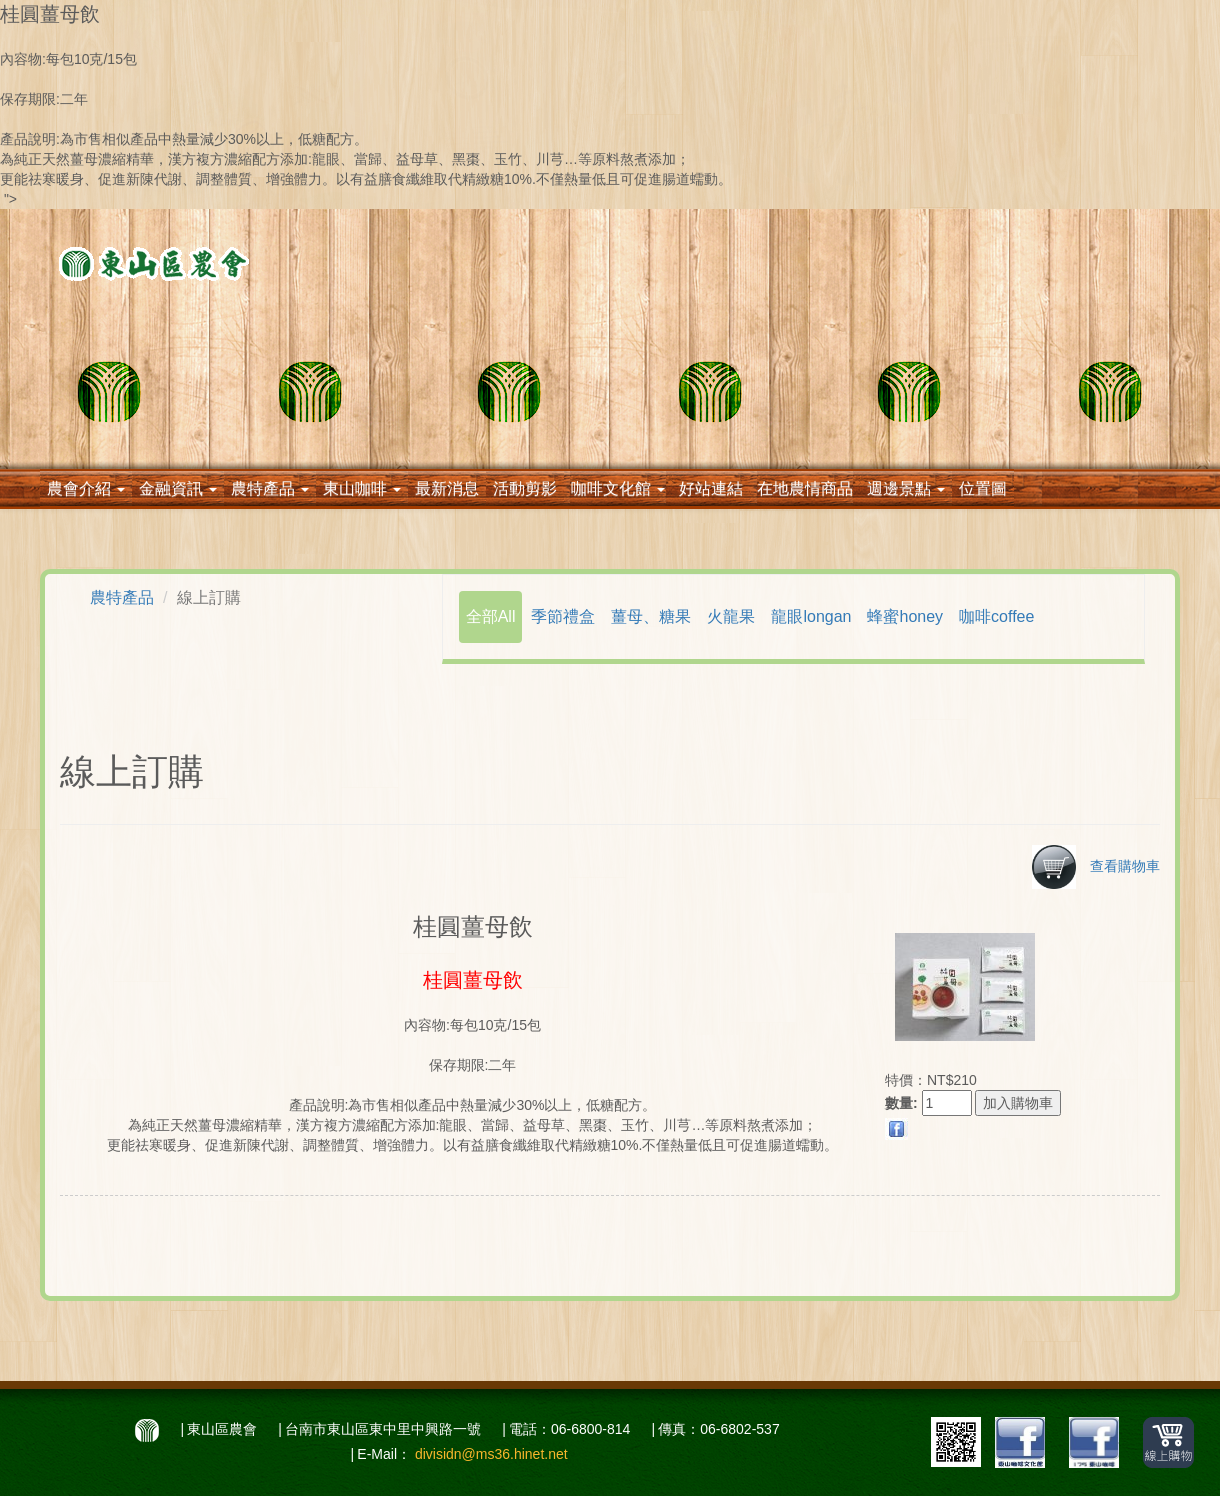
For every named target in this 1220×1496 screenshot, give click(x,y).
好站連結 (711, 488)
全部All (491, 616)
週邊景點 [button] (906, 488)
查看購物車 (1096, 866)
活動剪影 (525, 488)
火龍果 (731, 616)
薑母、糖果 (651, 616)
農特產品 (122, 597)
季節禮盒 (563, 616)
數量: (901, 1103)
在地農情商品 (805, 488)
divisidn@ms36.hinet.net (491, 1454)
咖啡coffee (996, 616)
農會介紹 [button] (86, 488)
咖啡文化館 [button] (618, 488)
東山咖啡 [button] (362, 488)
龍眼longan (811, 616)
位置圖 (983, 488)
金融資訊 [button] (178, 488)
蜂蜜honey (905, 616)
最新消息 (447, 488)
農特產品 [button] (270, 488)
